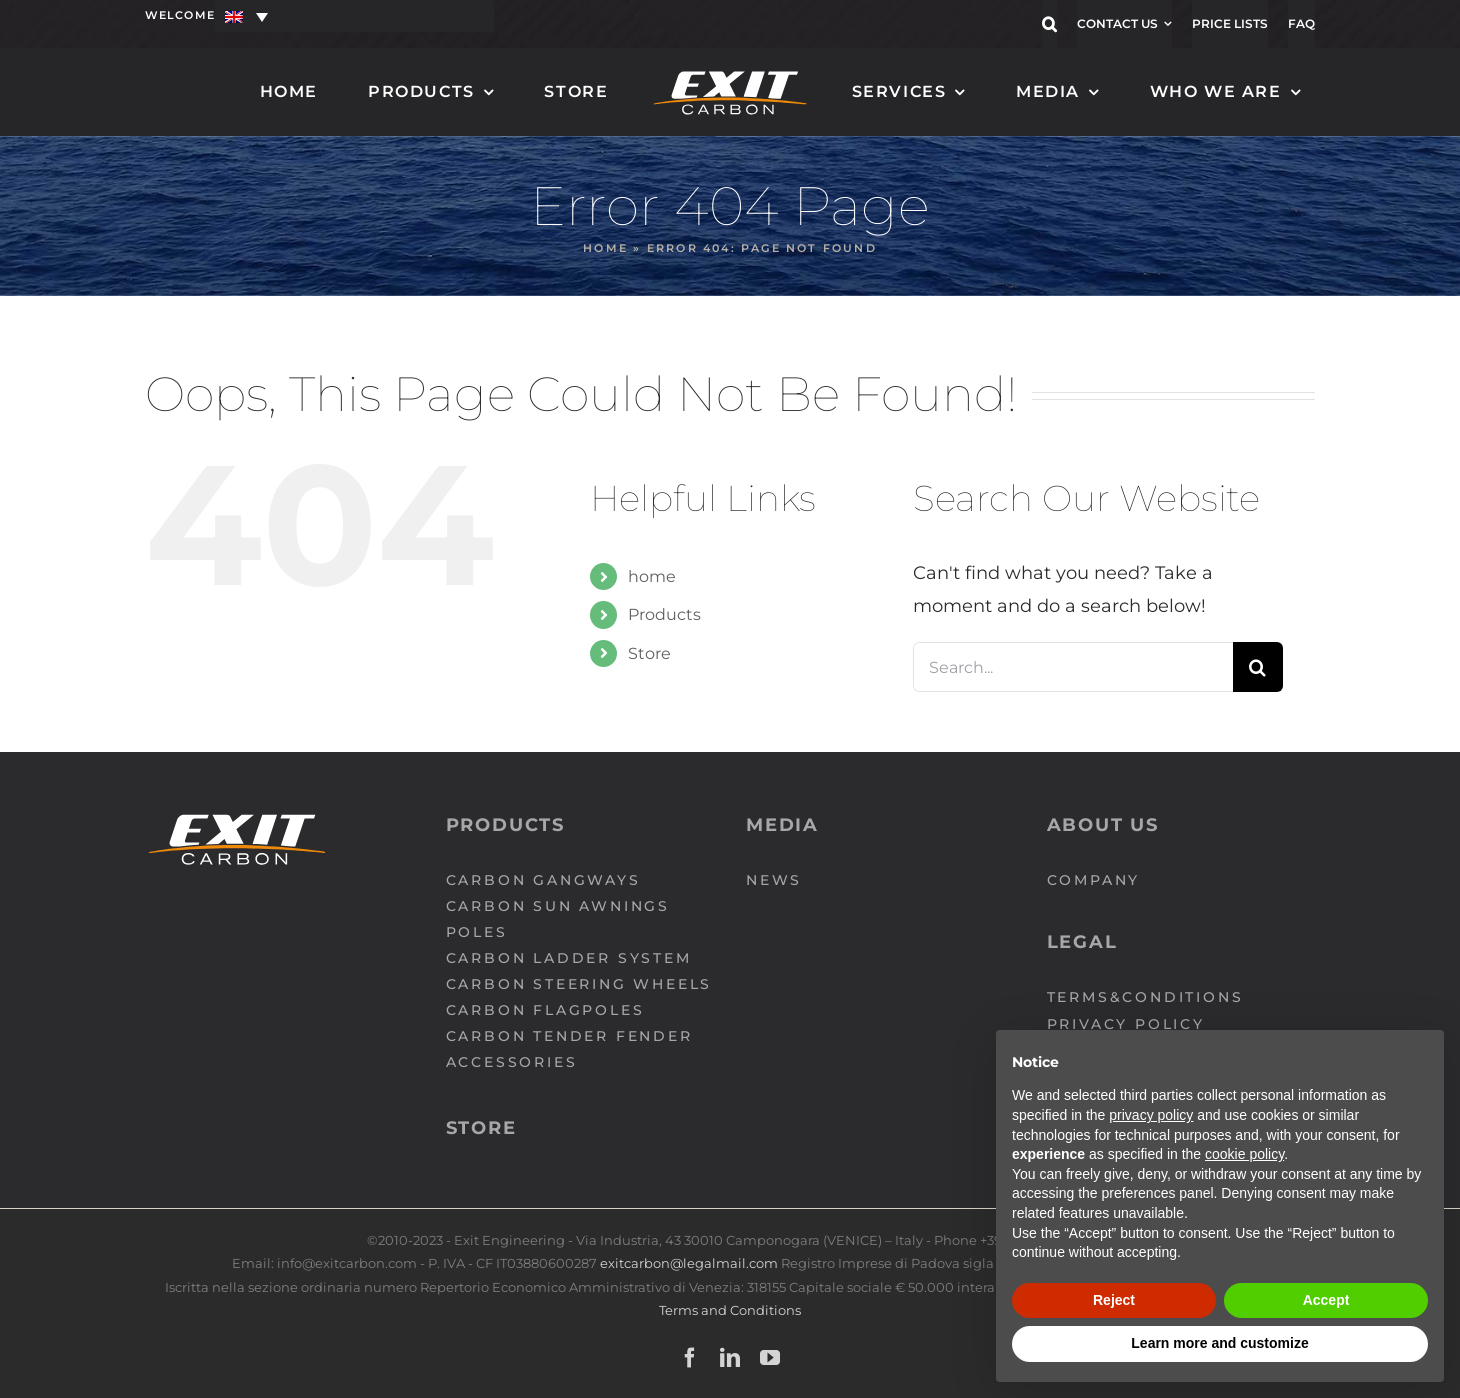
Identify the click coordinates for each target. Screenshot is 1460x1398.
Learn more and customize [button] (1219, 1343)
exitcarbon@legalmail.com (690, 1263)
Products (664, 614)
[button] (1049, 24)
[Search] (1258, 667)
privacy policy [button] (1151, 1115)
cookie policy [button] (1244, 1154)
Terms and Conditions (730, 1310)
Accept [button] (1326, 1300)
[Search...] (1073, 667)
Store (649, 653)
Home (605, 248)
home (652, 576)
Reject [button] (1114, 1300)
